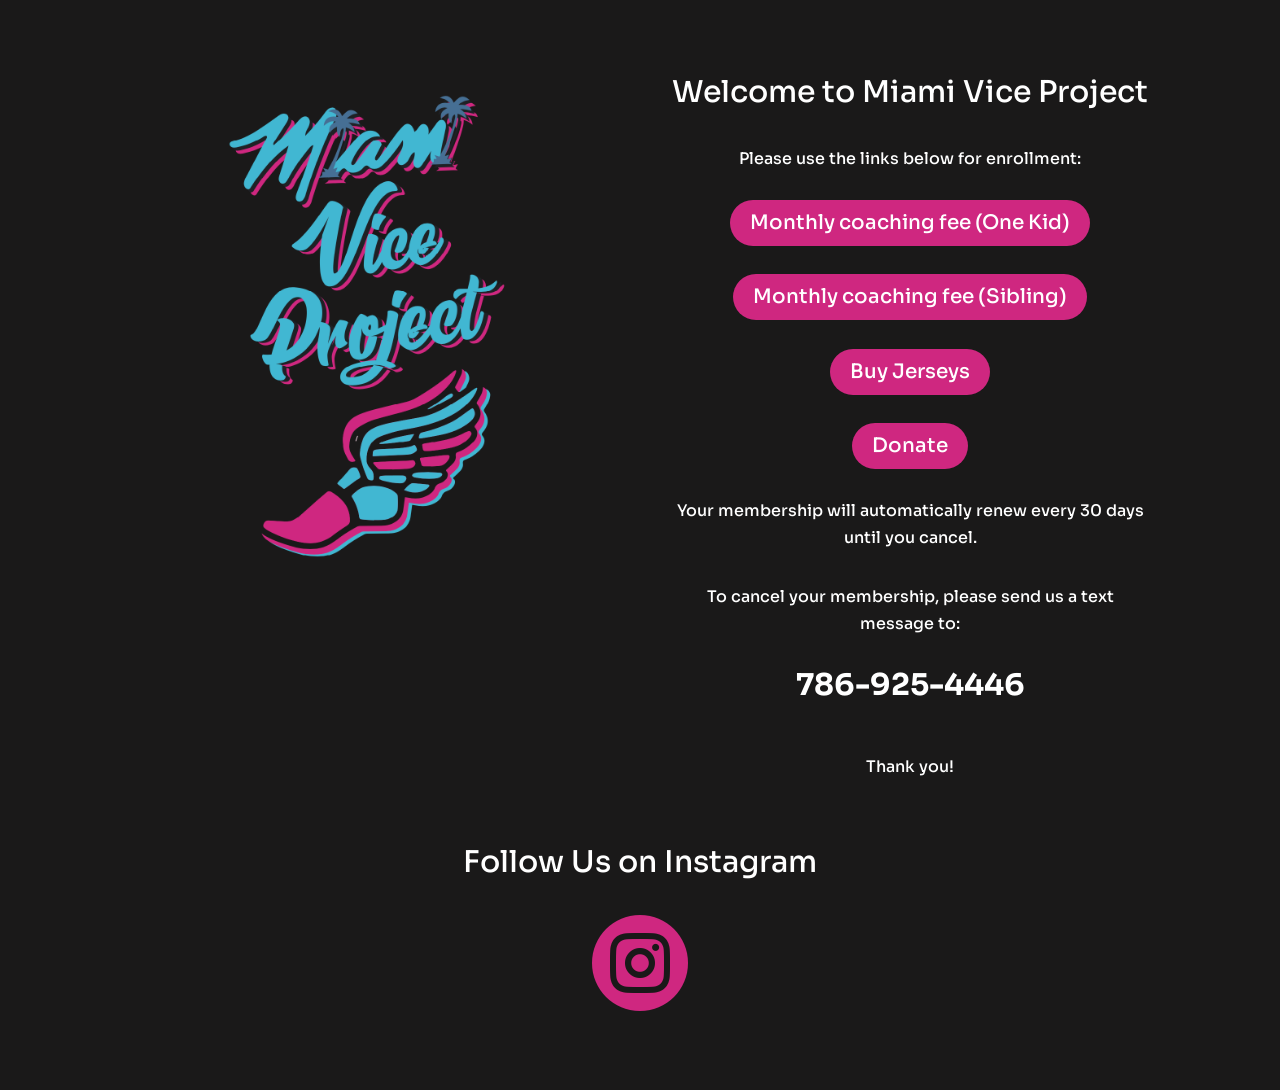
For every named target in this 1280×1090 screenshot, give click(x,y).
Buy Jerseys (910, 371)
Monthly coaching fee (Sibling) (910, 296)
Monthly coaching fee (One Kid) (910, 222)
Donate (910, 445)
